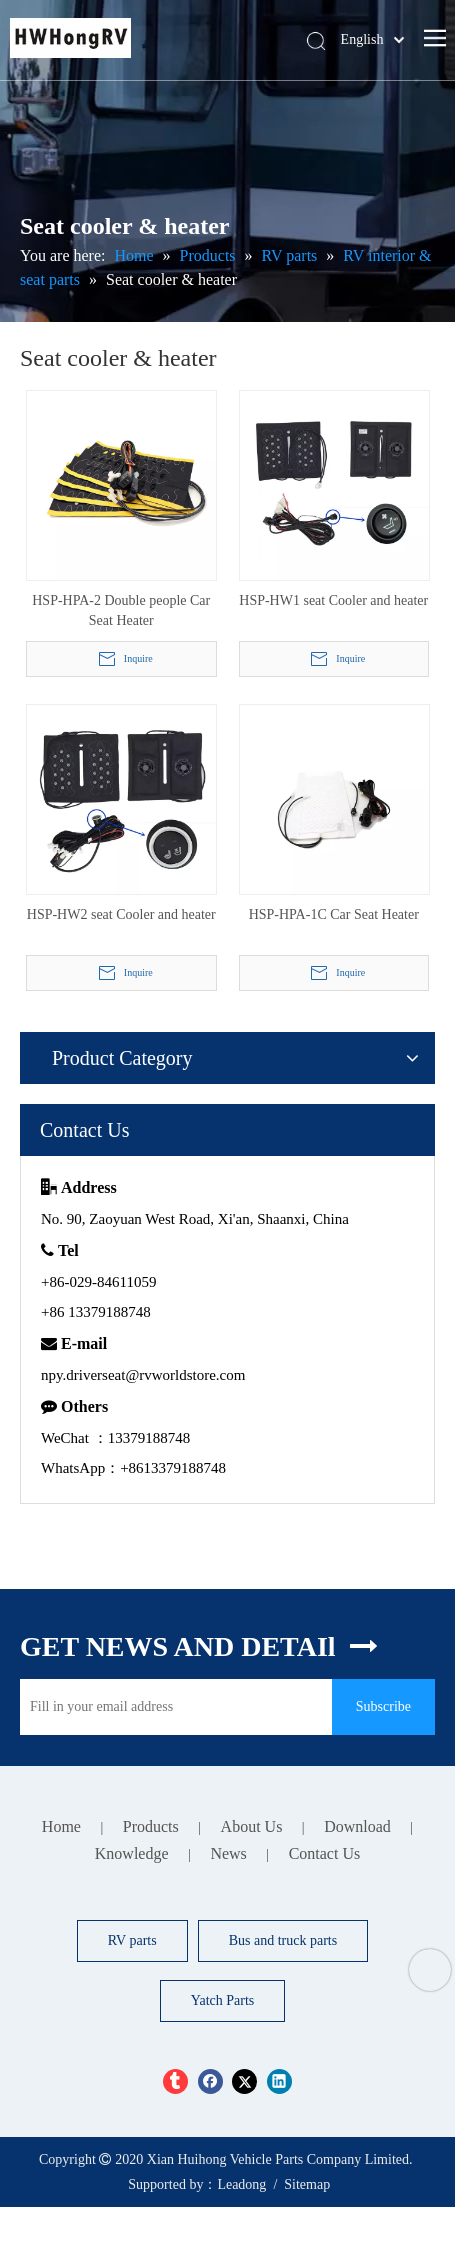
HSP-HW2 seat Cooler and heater (121, 914)
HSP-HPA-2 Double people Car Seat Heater (121, 610)
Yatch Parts (223, 2000)
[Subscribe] (383, 1707)
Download (357, 1826)
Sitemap (307, 2184)
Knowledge (132, 1853)
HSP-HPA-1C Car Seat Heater (334, 914)
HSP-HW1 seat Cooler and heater (333, 600)
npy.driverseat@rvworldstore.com (143, 1375)
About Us (252, 1826)
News (228, 1853)
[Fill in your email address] (171, 1707)
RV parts (132, 1940)
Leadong (241, 2184)
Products (151, 1826)
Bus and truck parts (283, 1940)
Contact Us (325, 1853)
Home (61, 1826)
